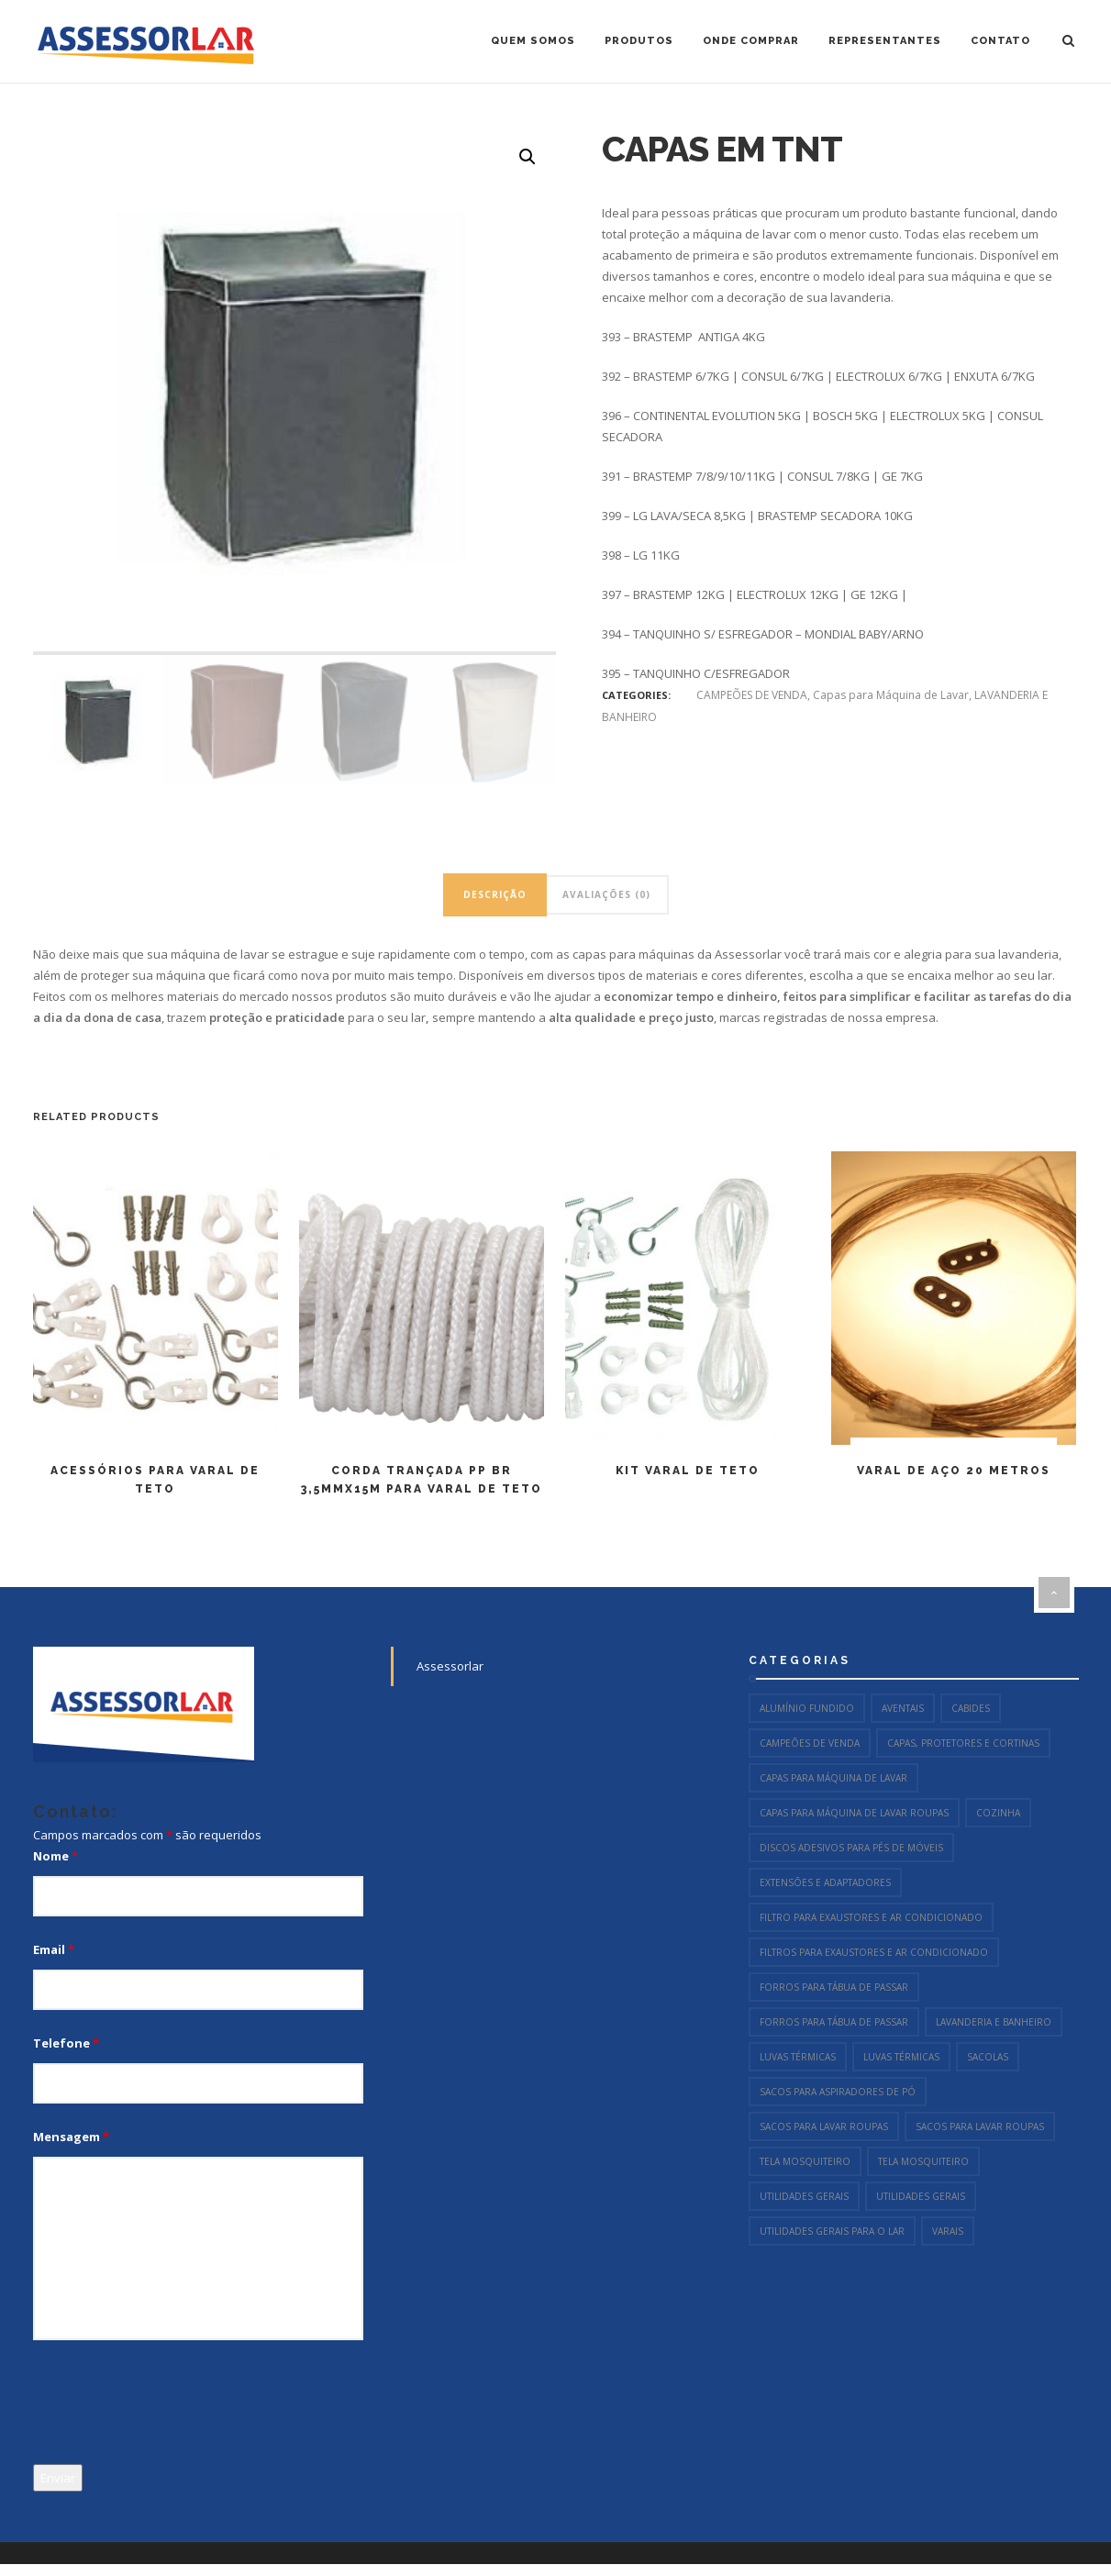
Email (53, 1949)
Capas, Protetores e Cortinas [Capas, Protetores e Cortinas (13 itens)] (963, 1743)
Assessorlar (450, 1666)
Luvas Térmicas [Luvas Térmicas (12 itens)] (901, 2056)
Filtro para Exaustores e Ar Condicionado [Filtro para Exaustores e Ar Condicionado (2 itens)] (871, 1917)
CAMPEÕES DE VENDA (751, 695)
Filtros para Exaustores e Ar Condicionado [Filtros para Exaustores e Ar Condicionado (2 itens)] (874, 1952)
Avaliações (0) (606, 894)
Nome (55, 1856)
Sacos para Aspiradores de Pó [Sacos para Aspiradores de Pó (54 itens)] (838, 2091)
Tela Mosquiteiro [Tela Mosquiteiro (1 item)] (805, 2161)
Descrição (495, 894)
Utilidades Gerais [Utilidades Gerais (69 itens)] (920, 2196)
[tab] (495, 894)
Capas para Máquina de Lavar (891, 695)
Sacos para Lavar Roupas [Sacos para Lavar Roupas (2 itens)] (824, 2126)
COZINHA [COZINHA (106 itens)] (998, 1812)
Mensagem (71, 2136)
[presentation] (172, 2405)
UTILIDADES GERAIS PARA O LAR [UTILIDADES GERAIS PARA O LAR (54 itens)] (832, 2231)
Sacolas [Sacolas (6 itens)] (987, 2056)
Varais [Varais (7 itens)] (947, 2231)
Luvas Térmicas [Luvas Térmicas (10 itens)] (798, 2056)
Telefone (66, 2043)
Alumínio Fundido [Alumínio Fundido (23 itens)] (807, 1708)
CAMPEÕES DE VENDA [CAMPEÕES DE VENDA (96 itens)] (810, 1743)
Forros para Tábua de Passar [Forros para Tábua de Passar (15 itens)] (834, 1987)
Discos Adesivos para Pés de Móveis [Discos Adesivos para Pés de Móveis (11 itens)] (851, 1847)
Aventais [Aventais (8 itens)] (903, 1708)
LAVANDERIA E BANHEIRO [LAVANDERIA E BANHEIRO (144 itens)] (993, 2021)
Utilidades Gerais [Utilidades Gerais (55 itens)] (804, 2196)
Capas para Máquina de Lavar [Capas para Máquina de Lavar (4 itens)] (833, 1777)
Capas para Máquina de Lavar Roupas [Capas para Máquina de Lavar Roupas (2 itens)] (854, 1812)
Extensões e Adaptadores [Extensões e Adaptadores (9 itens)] (825, 1882)
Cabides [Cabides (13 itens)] (970, 1708)
